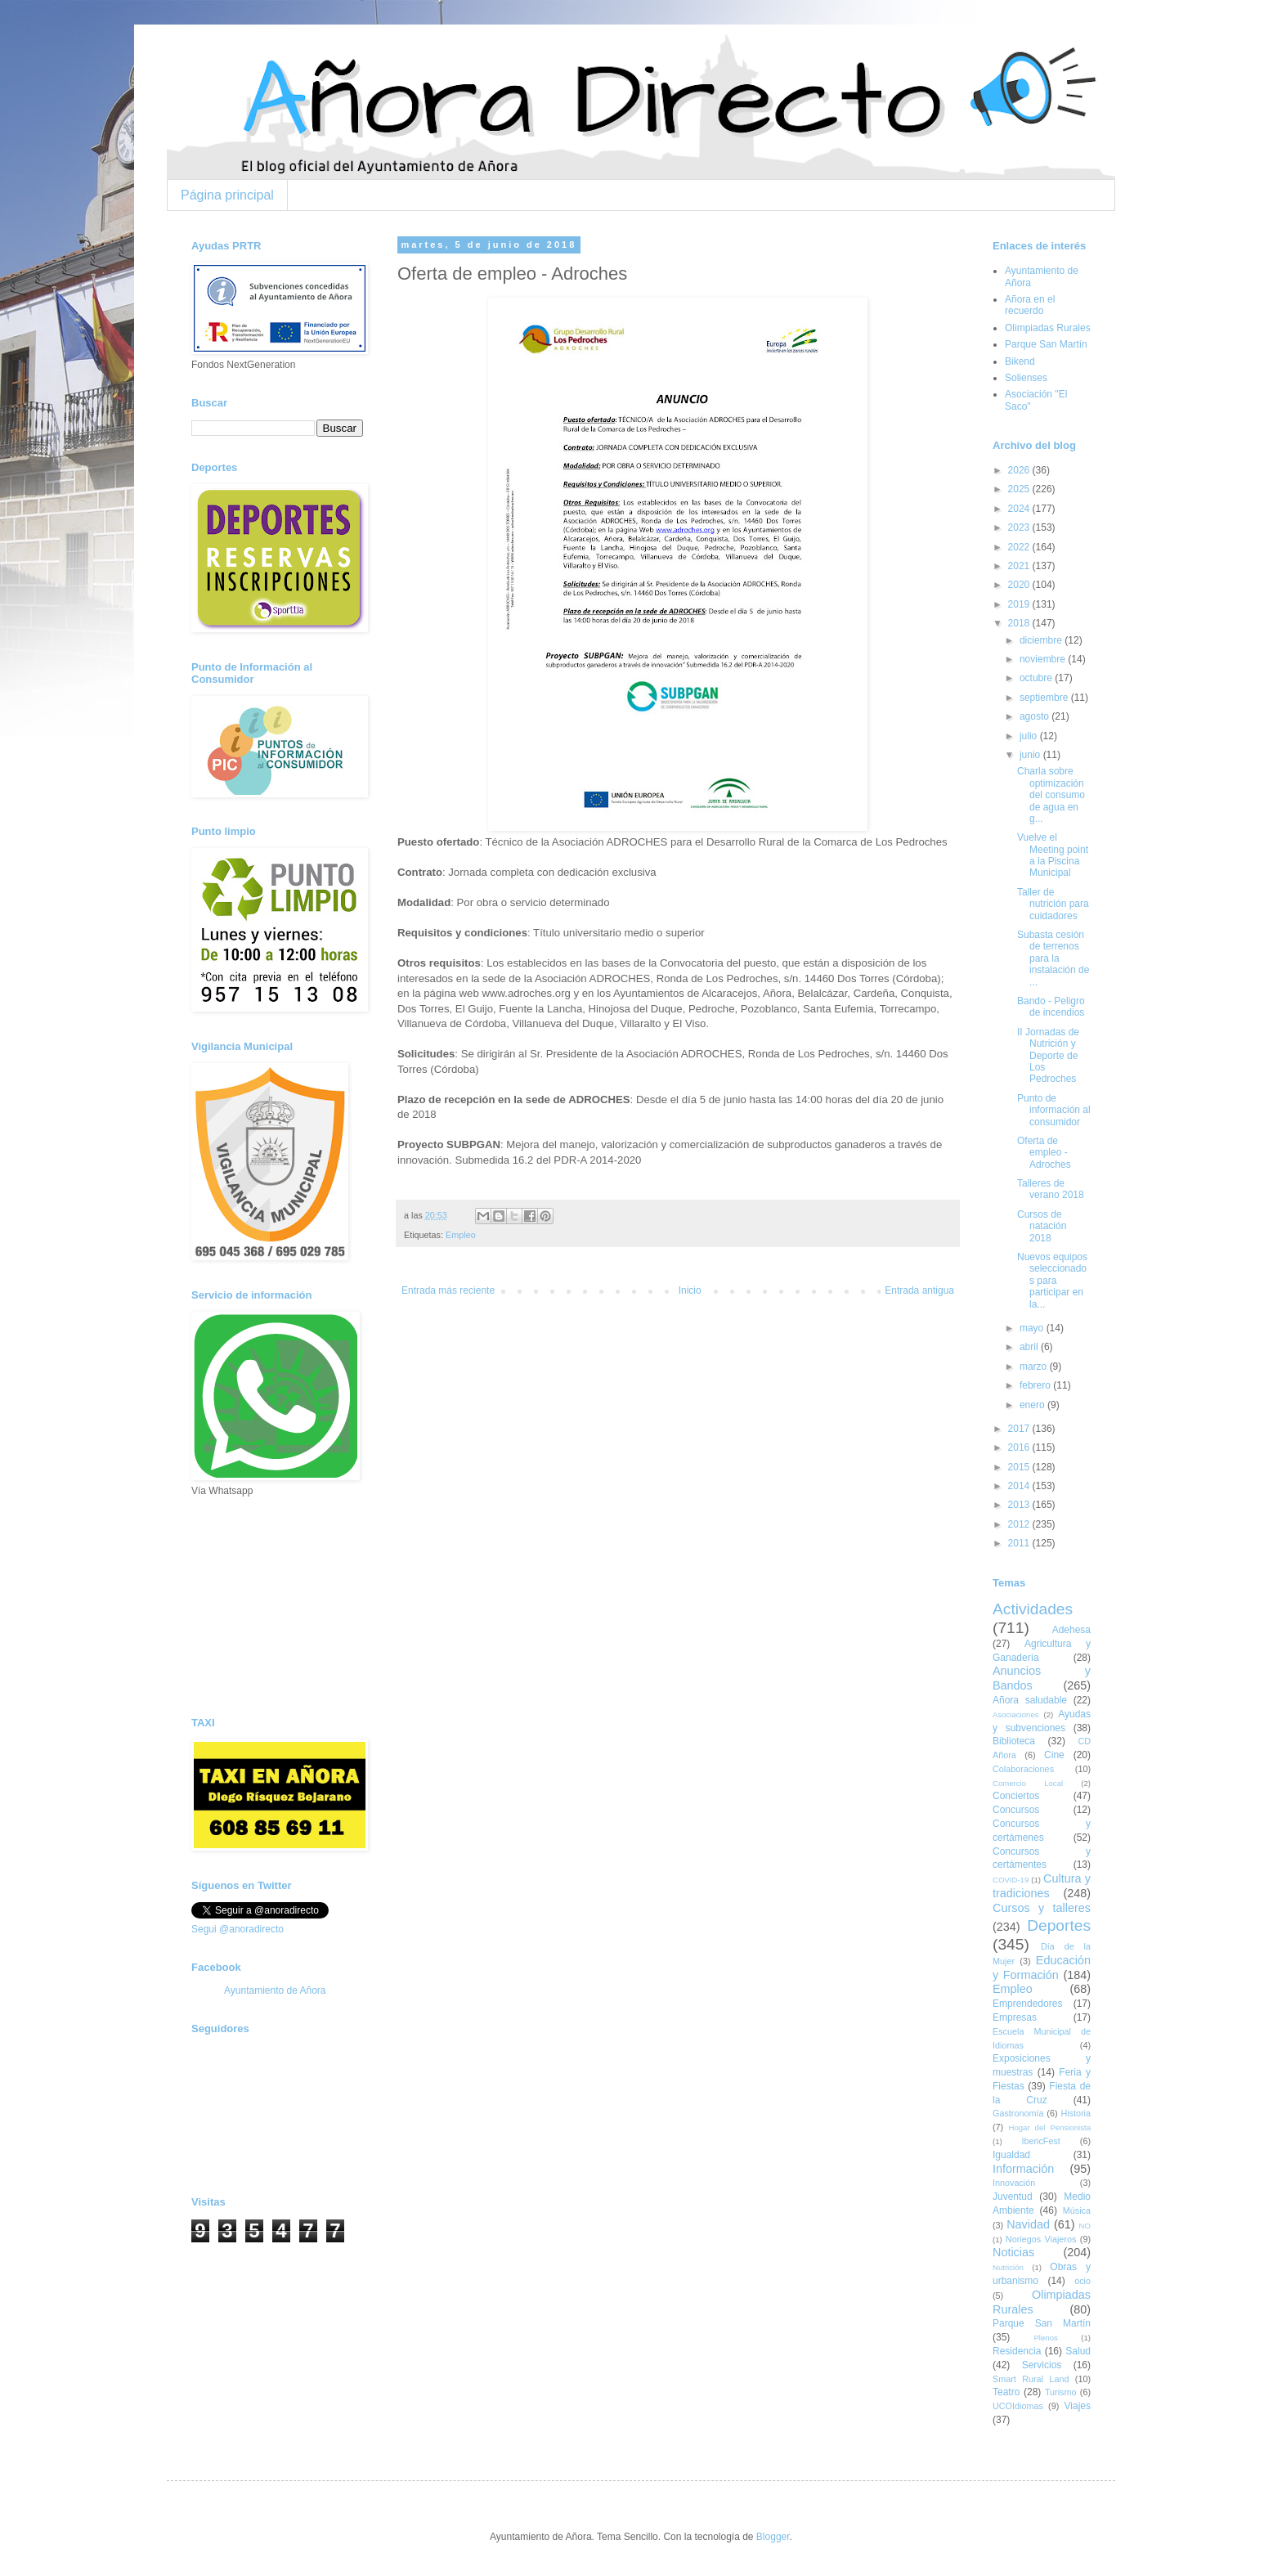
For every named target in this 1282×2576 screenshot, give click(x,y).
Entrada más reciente (448, 1290)
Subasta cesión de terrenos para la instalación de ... (1053, 958)
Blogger (773, 2536)
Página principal (227, 195)
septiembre (1045, 697)
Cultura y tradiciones (1042, 1886)
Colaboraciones (1023, 1769)
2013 (1020, 1504)
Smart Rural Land (1031, 2379)
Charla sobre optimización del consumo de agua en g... (1051, 794)
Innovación (1014, 2183)
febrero (1036, 1385)
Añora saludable (1030, 1700)
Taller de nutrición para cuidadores (1053, 904)
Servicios (1042, 2365)
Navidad (1028, 2224)
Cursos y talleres (1042, 1907)
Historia (1075, 2113)
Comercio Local (1028, 1783)
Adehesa (1071, 1630)
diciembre (1042, 640)
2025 (1020, 489)
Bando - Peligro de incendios (1051, 1006)
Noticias (1013, 2252)
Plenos (1045, 2337)
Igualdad (1011, 2155)
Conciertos (1016, 1796)
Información (1023, 2168)
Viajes (1078, 2406)
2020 (1020, 584)
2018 (1020, 623)
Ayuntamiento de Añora (275, 1990)
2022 (1020, 547)
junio (1031, 755)
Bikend (1020, 361)
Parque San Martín (1046, 344)
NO (1085, 2225)
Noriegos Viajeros (1041, 2239)
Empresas (1015, 2017)
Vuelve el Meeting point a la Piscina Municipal (1052, 855)
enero (1033, 1405)
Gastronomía (1018, 2113)
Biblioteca (1014, 1741)
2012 (1020, 1524)
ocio (1082, 2281)
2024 (1020, 508)
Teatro (1006, 2392)
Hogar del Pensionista (1050, 2127)
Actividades (1033, 1609)
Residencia (1017, 2351)
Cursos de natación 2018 (1041, 1226)
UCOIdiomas (1018, 2406)
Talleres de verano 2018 (1050, 1189)
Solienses (1026, 378)
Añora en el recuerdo (1030, 305)
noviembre (1044, 659)
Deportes (1059, 1925)
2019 (1020, 604)
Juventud (1013, 2196)
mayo (1033, 1328)
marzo (1035, 1366)
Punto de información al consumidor (1054, 1110)
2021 (1020, 566)
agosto (1035, 716)
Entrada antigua (919, 1290)
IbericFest (1040, 2141)
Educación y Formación (1042, 1967)
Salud (1078, 2351)
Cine (1054, 1755)
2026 (1020, 470)
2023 (1020, 527)
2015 (1020, 1467)
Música (1077, 2210)
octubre (1037, 678)
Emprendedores (1027, 2003)
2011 (1020, 1543)
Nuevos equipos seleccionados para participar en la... (1052, 1280)
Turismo (1061, 2392)
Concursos (1016, 1809)
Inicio (690, 1290)
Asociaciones (1016, 1714)
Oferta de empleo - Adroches (1044, 1152)
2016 (1020, 1447)
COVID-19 (1011, 1879)
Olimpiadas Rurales (1048, 328)
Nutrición (1008, 2267)
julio (1030, 736)
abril (1030, 1347)
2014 (1020, 1486)
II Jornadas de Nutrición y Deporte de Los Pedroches (1048, 1055)
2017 (1020, 1428)
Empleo (461, 1235)
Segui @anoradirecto (237, 1929)
